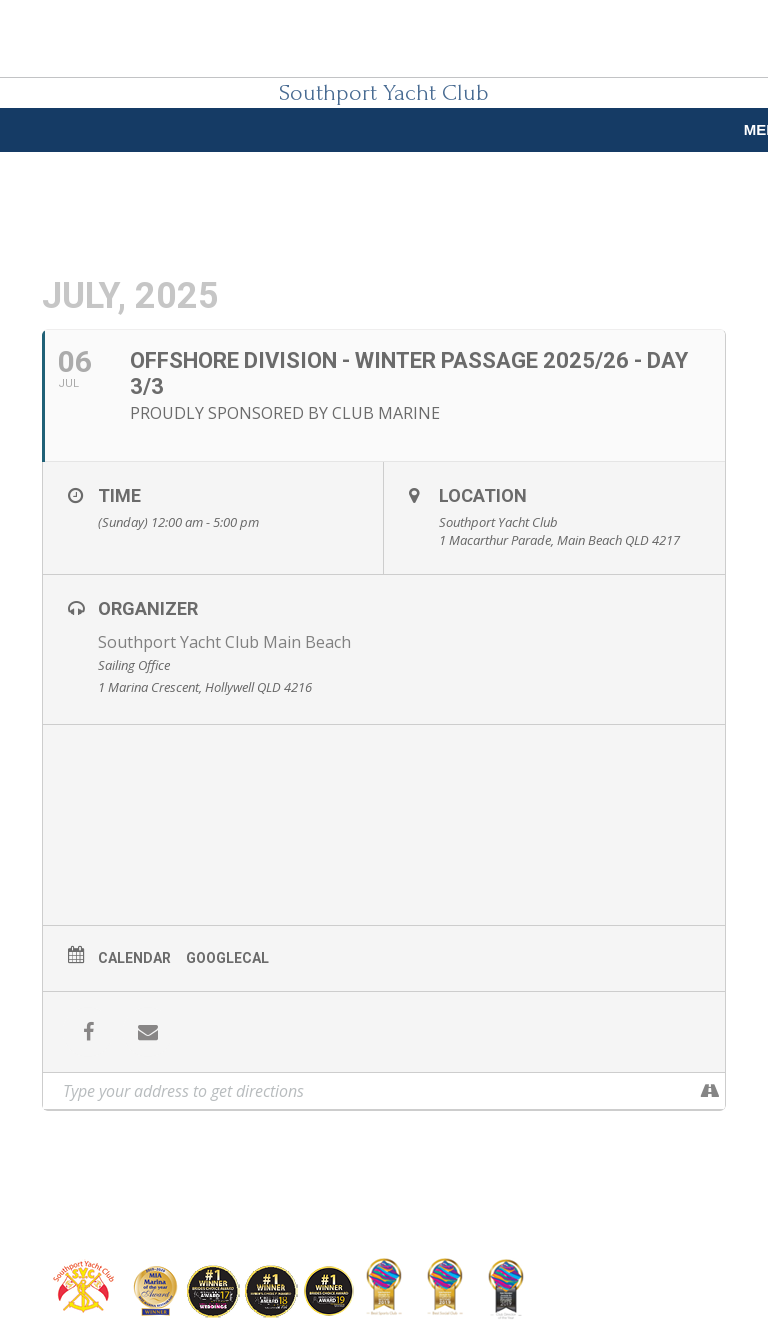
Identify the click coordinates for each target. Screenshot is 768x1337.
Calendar (134, 958)
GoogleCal (227, 958)
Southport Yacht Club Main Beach (224, 642)
